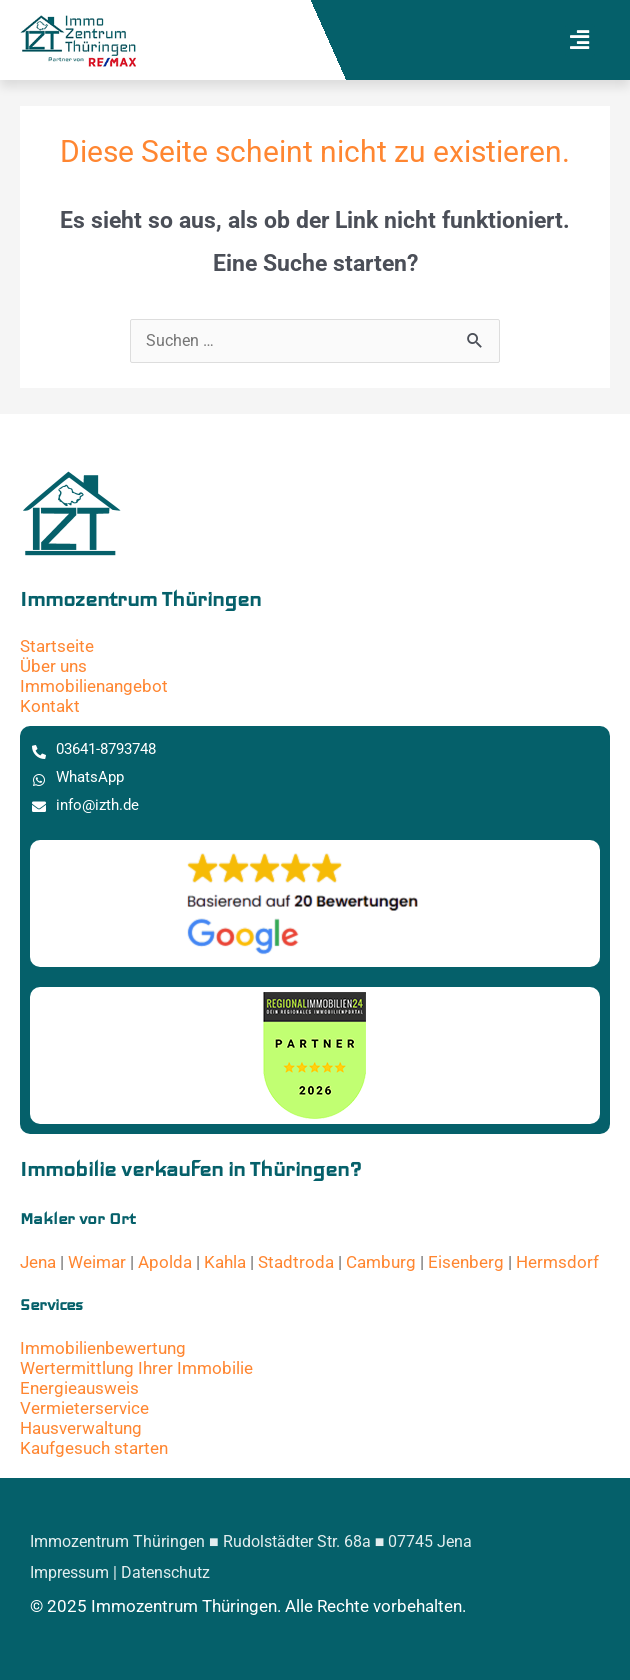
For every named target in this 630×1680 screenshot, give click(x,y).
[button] (580, 40)
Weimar (97, 1262)
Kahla (225, 1262)
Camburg (381, 1262)
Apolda (165, 1262)
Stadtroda (296, 1262)
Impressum (69, 1572)
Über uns (53, 666)
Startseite (57, 646)
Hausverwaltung (81, 1428)
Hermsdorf (557, 1262)
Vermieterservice (84, 1408)
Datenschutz (165, 1572)
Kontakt (50, 706)
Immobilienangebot (94, 686)
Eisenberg (466, 1262)
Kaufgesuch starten (94, 1448)
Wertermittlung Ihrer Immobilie (136, 1368)
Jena (38, 1262)
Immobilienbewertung (103, 1348)
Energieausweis (79, 1388)
